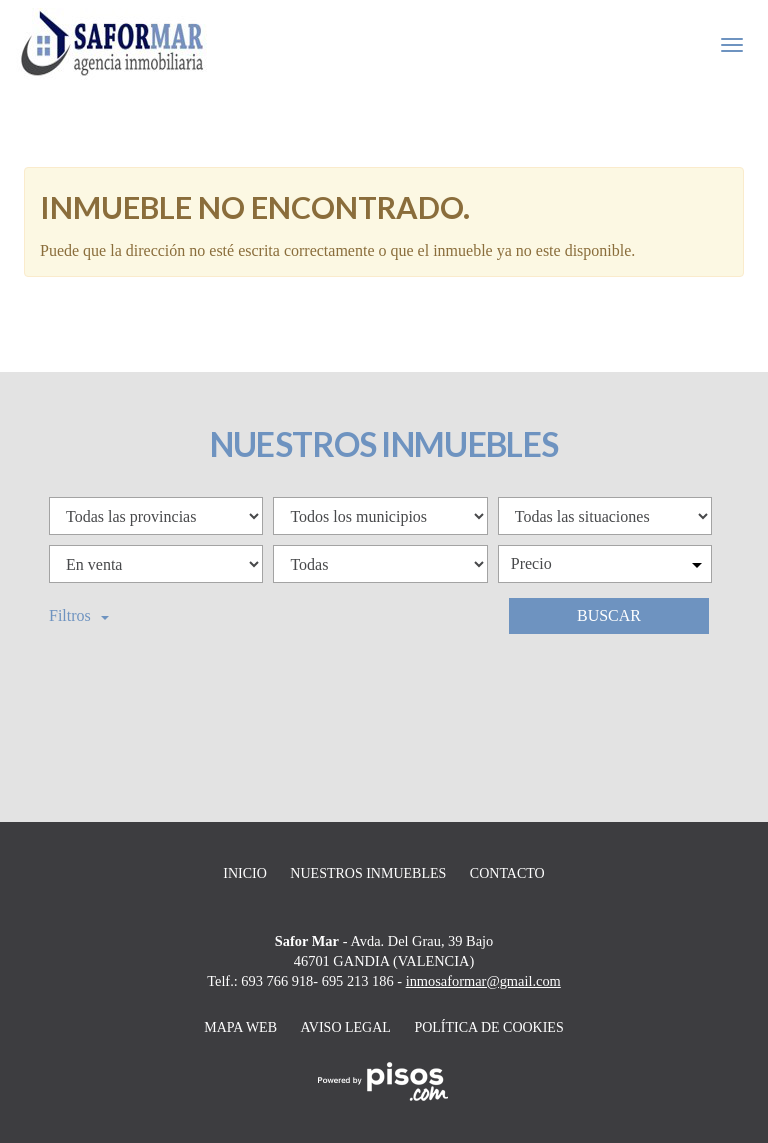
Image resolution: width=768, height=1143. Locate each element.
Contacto (507, 873)
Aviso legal (346, 1027)
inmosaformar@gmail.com (483, 981)
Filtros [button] (79, 615)
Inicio (245, 873)
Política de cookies (488, 1027)
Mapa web (240, 1027)
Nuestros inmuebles (368, 873)
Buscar (609, 615)
